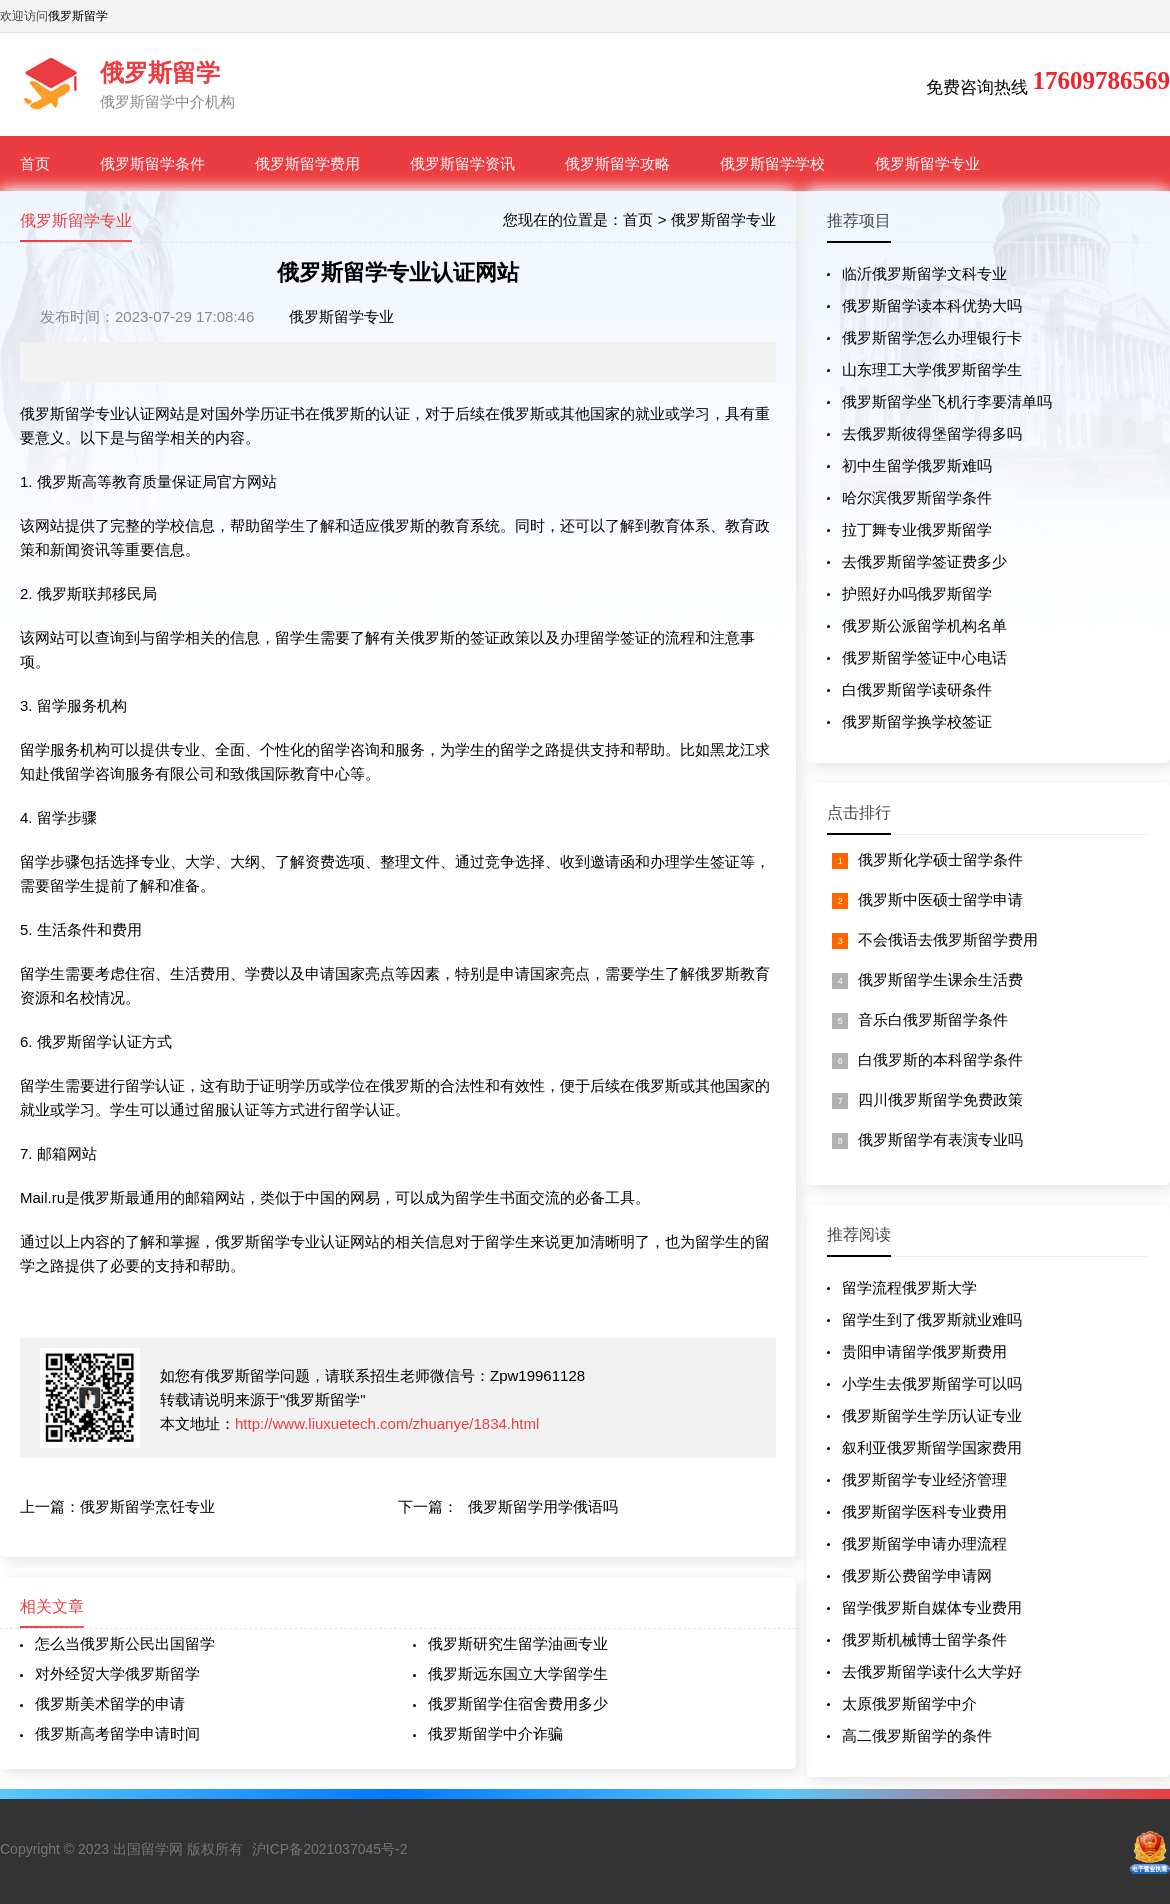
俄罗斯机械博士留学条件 (924, 1639)
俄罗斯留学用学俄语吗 (543, 1506)
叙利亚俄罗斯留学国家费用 (932, 1447)
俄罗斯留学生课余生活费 (940, 979)
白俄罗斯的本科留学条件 (940, 1059)
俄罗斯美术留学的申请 (110, 1703)
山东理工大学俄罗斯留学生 (932, 369)
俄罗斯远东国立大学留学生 (518, 1673)
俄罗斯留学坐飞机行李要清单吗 (947, 401)
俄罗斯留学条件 (152, 163)
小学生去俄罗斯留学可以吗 (932, 1383)
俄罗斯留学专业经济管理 (924, 1479)
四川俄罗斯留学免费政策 (940, 1099)
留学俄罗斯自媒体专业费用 (932, 1607)
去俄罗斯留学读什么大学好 (932, 1671)
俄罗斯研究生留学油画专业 (518, 1643)
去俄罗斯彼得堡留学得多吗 (932, 433)
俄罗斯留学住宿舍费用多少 (518, 1703)
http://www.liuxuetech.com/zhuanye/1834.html (387, 1423)
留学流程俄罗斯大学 (909, 1287)
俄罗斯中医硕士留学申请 (940, 899)
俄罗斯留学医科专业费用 (924, 1511)
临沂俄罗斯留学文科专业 (924, 273)
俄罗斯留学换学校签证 (917, 721)
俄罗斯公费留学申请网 (917, 1575)
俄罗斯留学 (78, 16)
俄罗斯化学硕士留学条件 (940, 859)
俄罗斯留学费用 (307, 163)
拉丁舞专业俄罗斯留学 (917, 529)
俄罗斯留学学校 (772, 163)
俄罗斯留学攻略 (617, 163)
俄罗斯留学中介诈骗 (495, 1733)
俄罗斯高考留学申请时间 (117, 1733)
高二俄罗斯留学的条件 (917, 1735)
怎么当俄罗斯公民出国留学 (125, 1643)
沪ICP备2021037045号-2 (330, 1849)
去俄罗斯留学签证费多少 (924, 561)
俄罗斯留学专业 (927, 163)
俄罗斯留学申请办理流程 (924, 1543)
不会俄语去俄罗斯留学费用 (948, 939)
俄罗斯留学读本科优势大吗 (932, 305)
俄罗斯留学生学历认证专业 (932, 1415)
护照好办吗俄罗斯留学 (917, 593)
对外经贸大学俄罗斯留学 (117, 1673)
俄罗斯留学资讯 (462, 163)
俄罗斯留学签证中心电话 (924, 657)
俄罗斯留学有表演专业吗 (940, 1139)
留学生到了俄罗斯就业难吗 (932, 1319)
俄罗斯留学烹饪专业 (147, 1506)
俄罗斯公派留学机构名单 (924, 625)
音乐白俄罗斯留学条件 (933, 1019)
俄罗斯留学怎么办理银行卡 (932, 337)
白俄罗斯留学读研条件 (917, 689)
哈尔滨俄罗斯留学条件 (917, 497)
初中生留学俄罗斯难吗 (917, 465)
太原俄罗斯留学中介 (909, 1703)
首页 (35, 163)
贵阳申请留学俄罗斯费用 (924, 1351)
